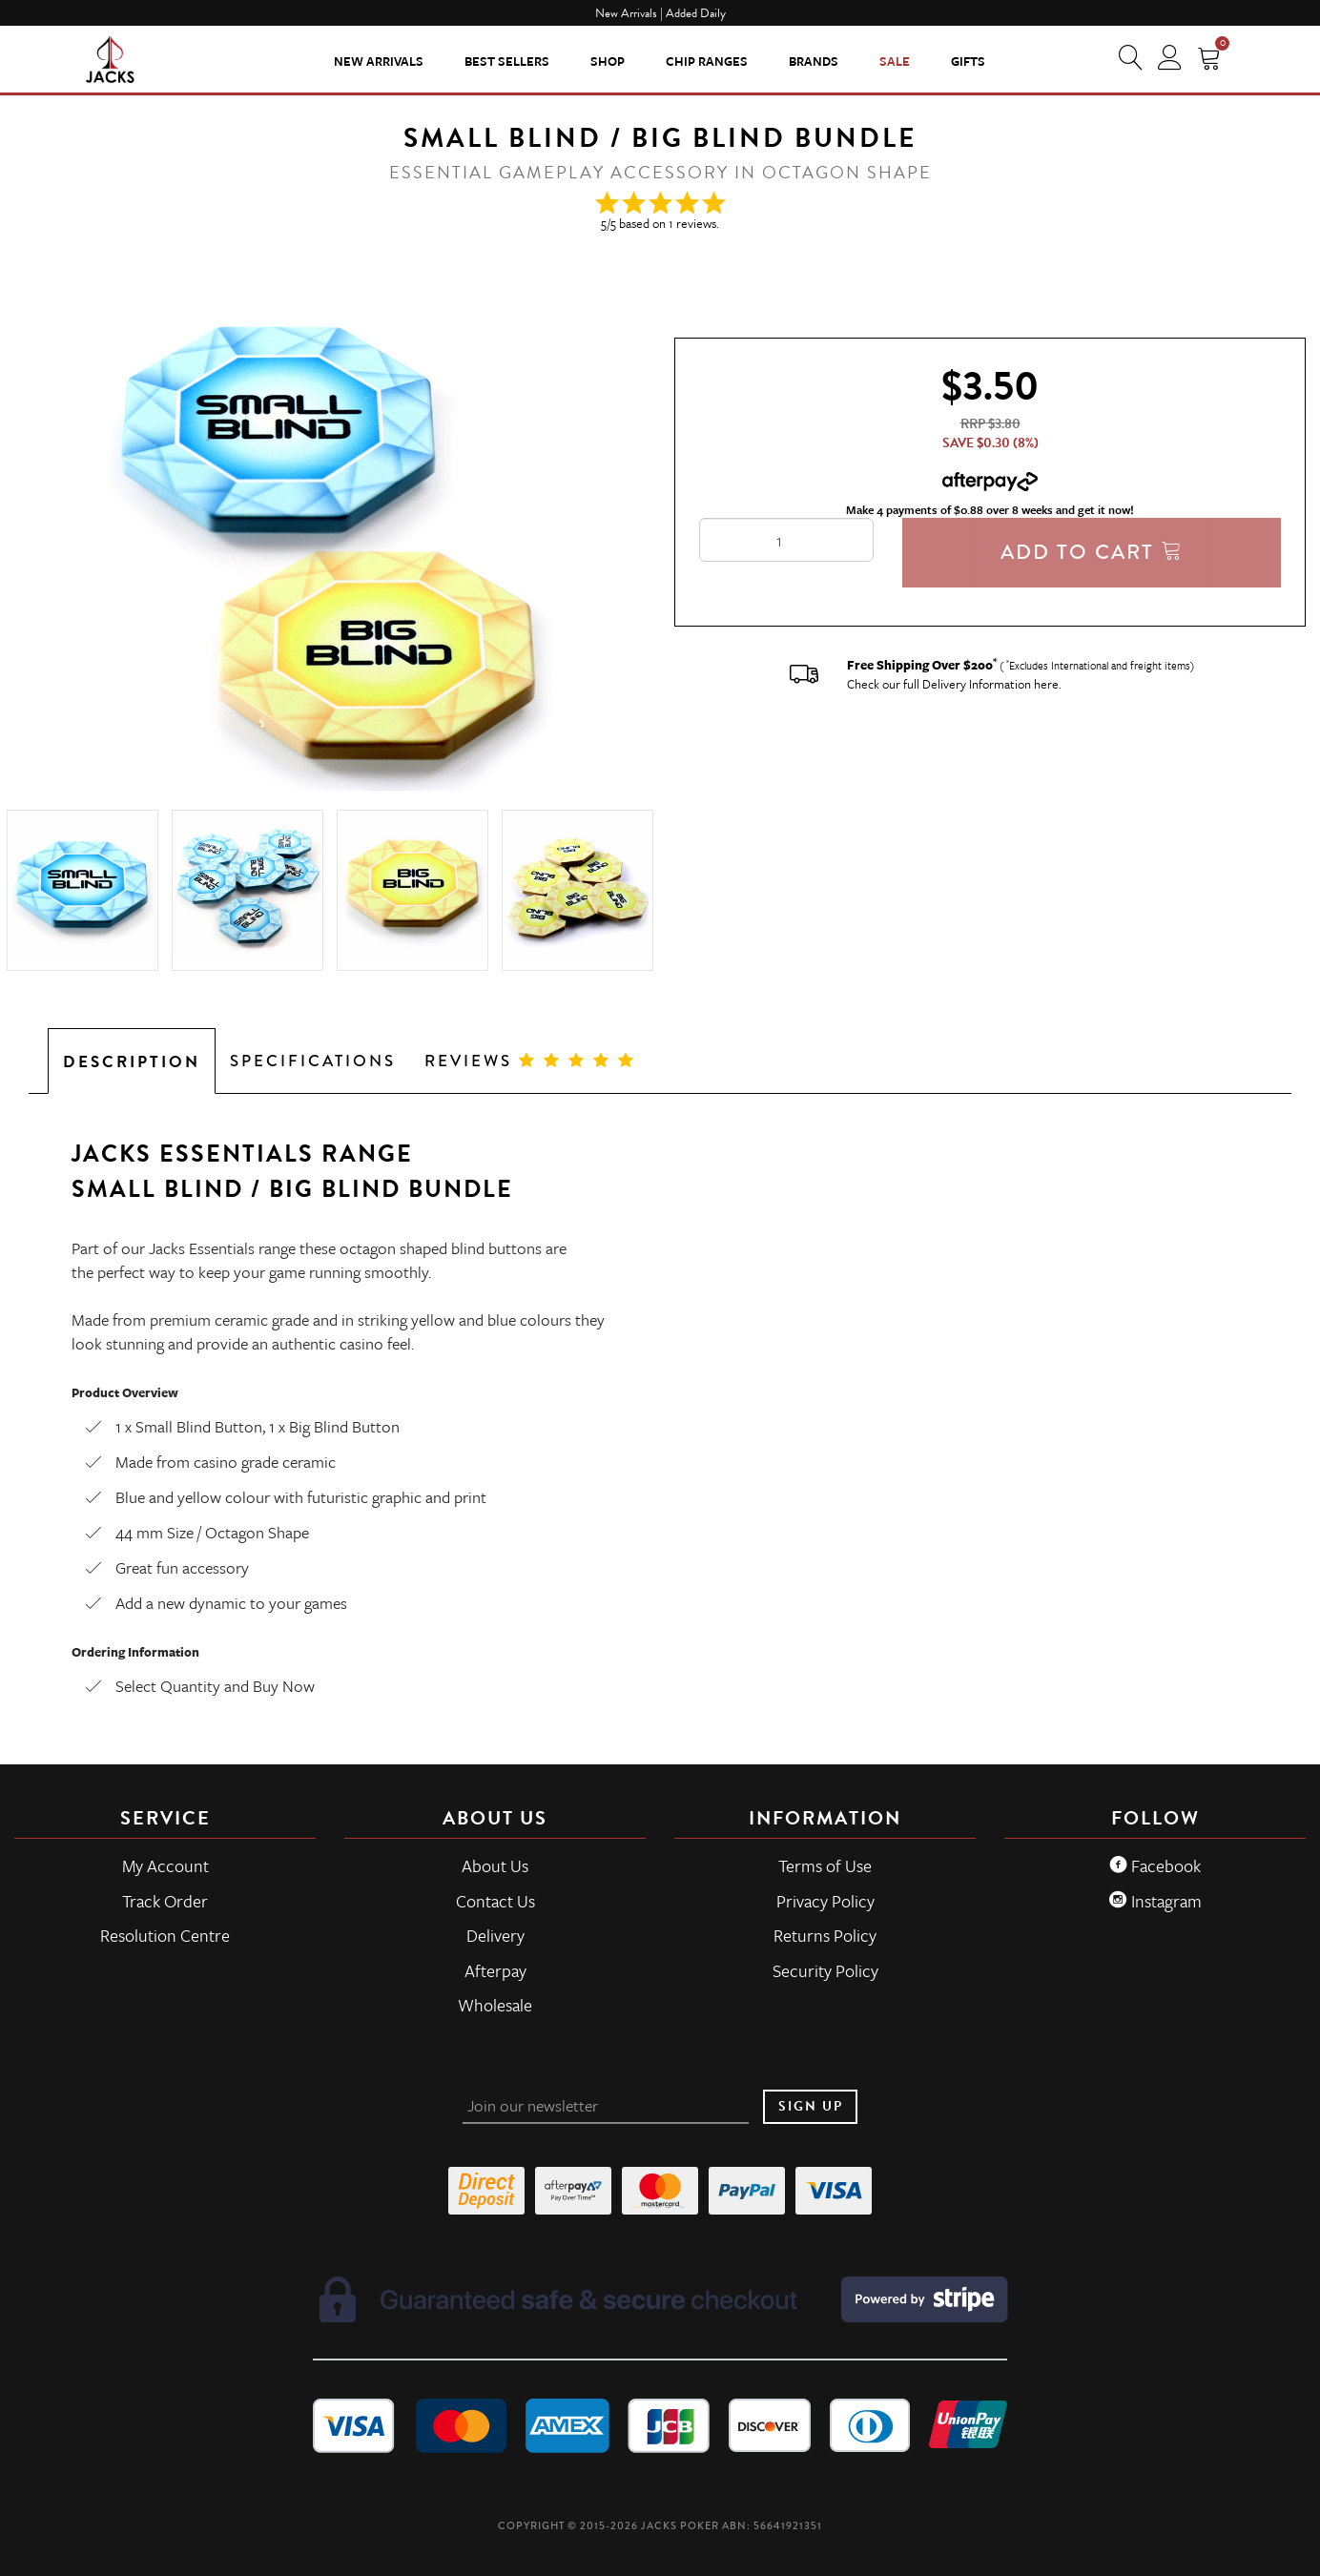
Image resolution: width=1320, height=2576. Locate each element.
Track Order (165, 1900)
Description (131, 1062)
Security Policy (825, 1970)
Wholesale (495, 2004)
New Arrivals (378, 61)
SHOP (607, 61)
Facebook (1155, 1865)
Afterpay (495, 1970)
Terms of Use (825, 1865)
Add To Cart (1092, 552)
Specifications (313, 1061)
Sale (894, 61)
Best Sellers (506, 61)
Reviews (530, 1061)
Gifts (968, 61)
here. (1048, 683)
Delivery (495, 1935)
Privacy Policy (825, 1900)
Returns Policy (825, 1935)
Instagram (1155, 1900)
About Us (495, 1865)
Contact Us (495, 1900)
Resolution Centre (165, 1935)
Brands (813, 61)
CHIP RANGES (707, 61)
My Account (165, 1865)
